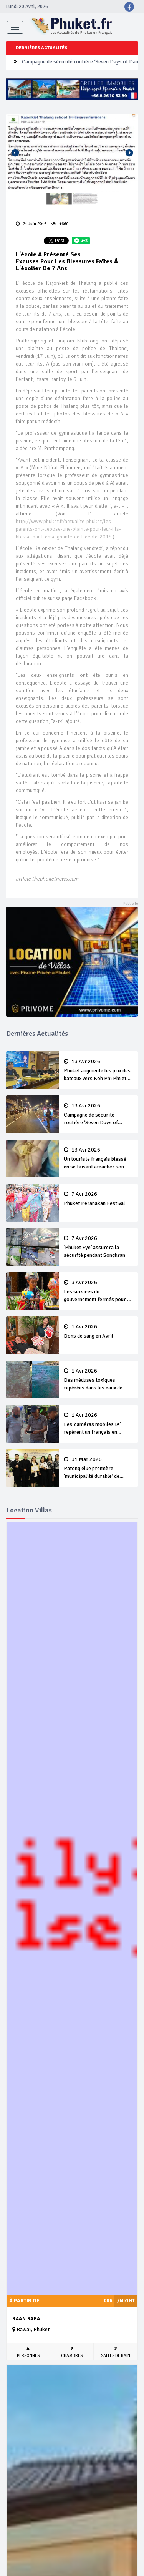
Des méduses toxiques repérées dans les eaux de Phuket (98, 1380)
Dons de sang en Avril (98, 1331)
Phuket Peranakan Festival (98, 1199)
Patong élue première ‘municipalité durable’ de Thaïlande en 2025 (98, 1468)
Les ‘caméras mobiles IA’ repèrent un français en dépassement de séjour (98, 1424)
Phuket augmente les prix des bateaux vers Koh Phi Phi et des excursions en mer (98, 1070)
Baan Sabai (27, 2319)
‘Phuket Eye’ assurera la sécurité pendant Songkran (98, 1246)
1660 (59, 224)
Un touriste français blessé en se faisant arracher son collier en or (98, 1159)
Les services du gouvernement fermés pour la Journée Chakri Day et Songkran (98, 1291)
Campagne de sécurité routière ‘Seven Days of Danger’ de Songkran (98, 1115)
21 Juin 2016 (31, 224)
